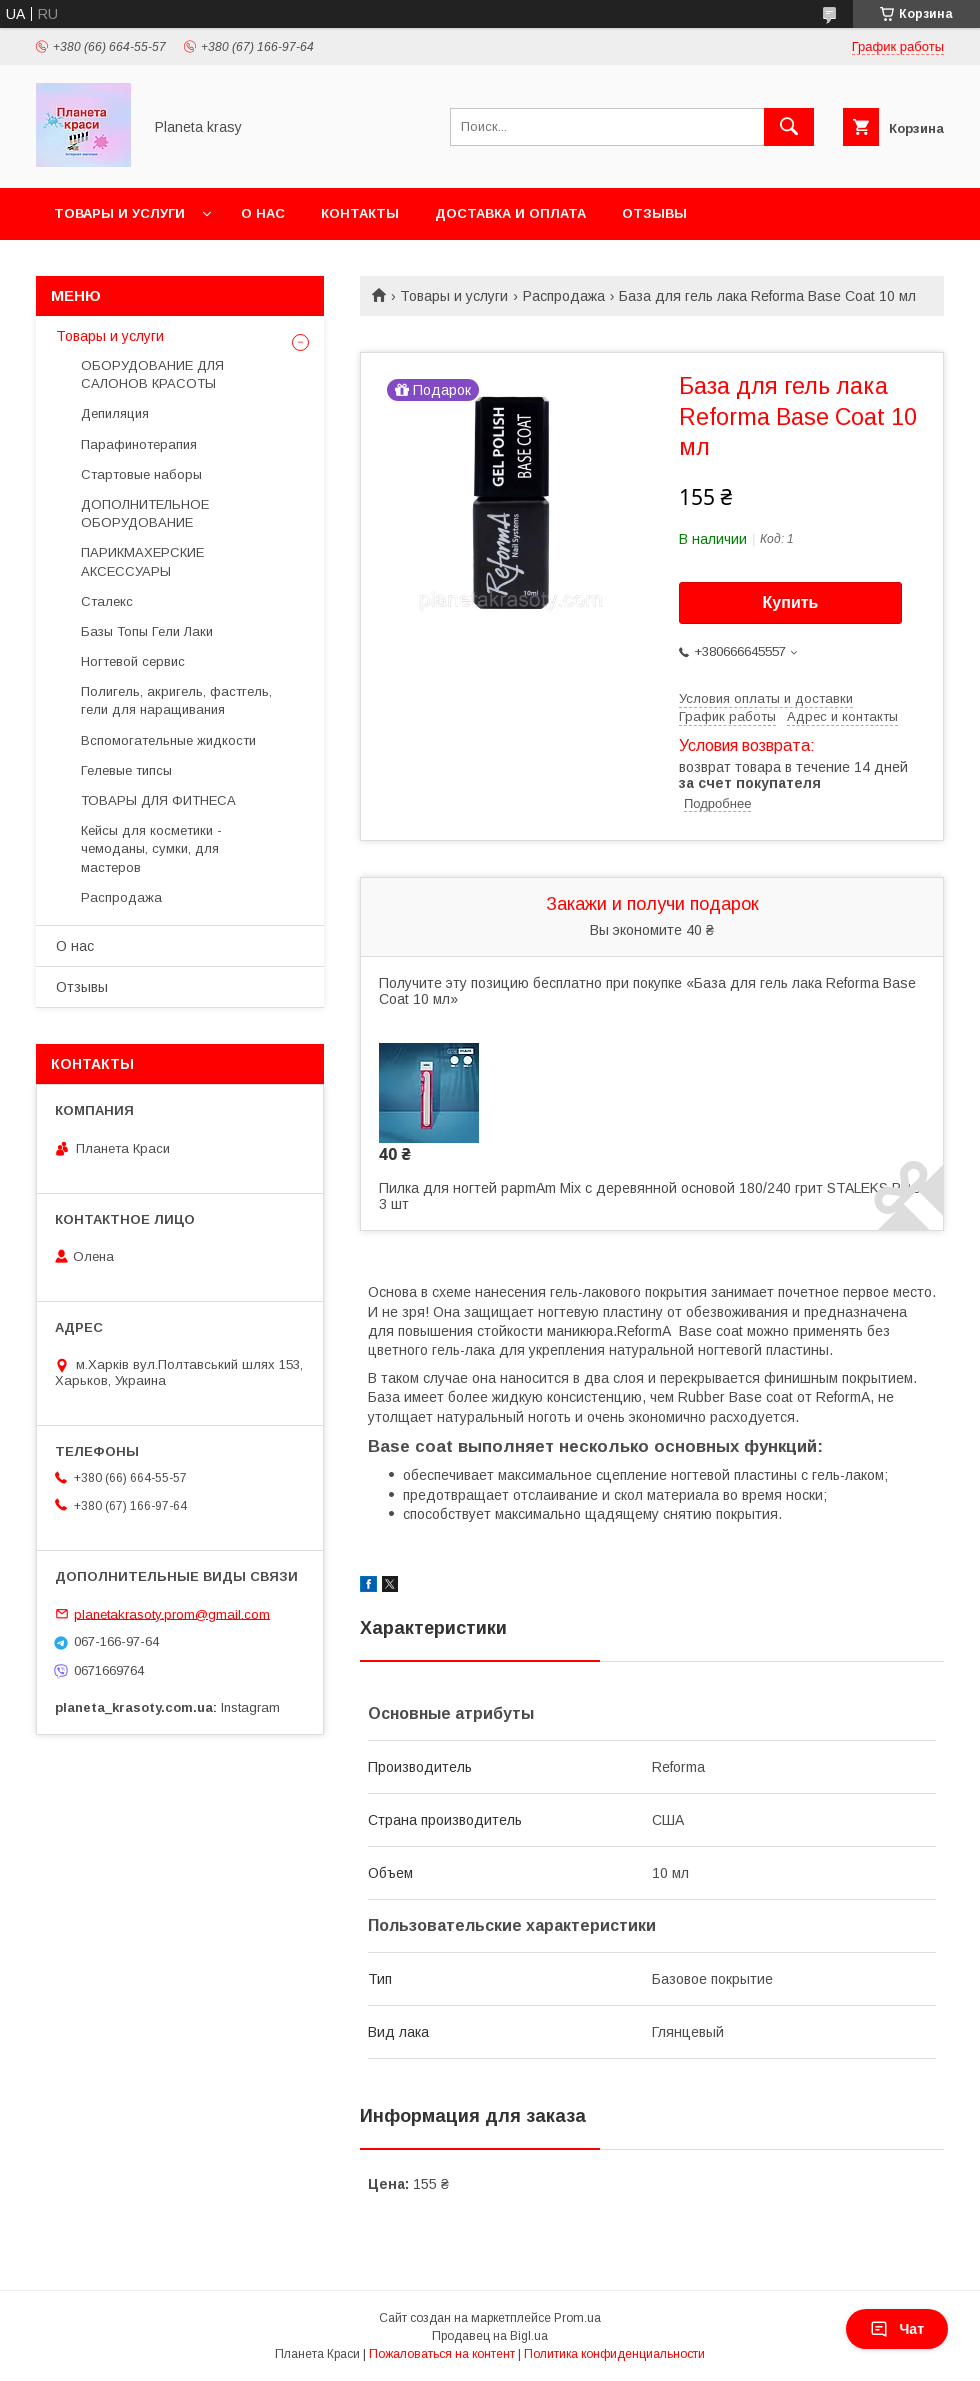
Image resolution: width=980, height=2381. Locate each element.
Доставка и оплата (510, 213)
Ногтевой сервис (133, 661)
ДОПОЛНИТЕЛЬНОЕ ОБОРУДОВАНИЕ (145, 513)
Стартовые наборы (141, 474)
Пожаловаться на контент (442, 2354)
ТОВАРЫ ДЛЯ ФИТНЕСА (158, 800)
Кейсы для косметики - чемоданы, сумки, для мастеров (151, 848)
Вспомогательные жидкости (168, 740)
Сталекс (107, 601)
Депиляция (115, 413)
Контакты (360, 213)
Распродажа (564, 296)
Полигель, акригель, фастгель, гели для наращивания (176, 700)
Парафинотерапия (139, 444)
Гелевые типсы (126, 770)
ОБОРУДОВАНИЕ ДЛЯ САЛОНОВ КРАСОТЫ (152, 374)
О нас (263, 213)
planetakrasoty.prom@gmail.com (172, 1613)
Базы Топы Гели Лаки (147, 631)
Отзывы (654, 213)
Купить (791, 602)
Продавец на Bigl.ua (490, 2336)
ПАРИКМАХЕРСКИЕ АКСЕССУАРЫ (142, 561)
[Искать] (789, 127)
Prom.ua (577, 2318)
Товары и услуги (119, 213)
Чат (897, 2329)
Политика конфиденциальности (614, 2354)
